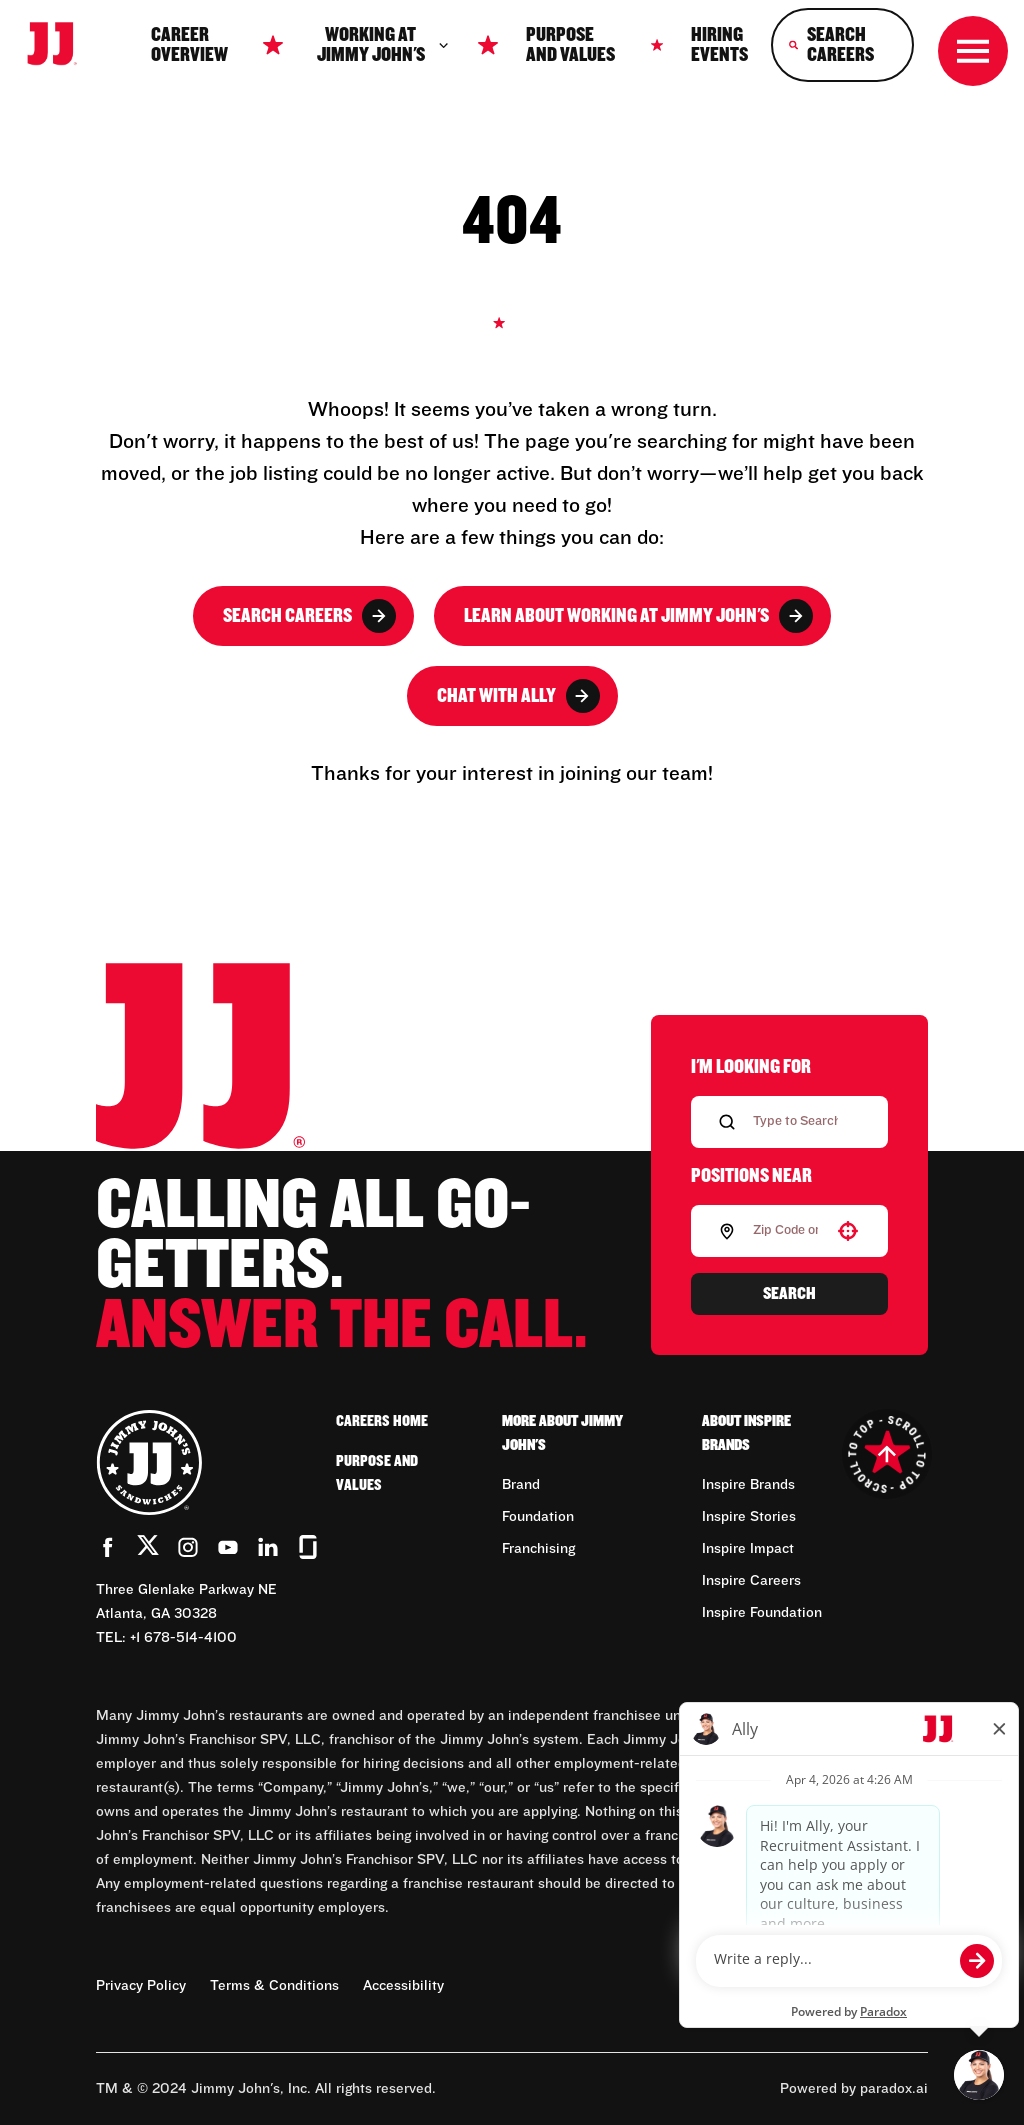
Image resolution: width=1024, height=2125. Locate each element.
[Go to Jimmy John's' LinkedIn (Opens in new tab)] (268, 1547)
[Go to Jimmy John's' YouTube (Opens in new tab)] (228, 1547)
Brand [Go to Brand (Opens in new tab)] (521, 1485)
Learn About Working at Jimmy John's (638, 616)
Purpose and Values (570, 45)
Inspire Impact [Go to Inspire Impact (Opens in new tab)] (748, 1549)
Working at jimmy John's (383, 45)
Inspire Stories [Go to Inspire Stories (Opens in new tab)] (749, 1517)
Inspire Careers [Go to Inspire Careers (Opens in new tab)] (751, 1581)
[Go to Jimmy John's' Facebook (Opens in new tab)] (108, 1547)
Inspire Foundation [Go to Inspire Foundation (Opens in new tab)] (762, 1613)
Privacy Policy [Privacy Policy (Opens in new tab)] (141, 1986)
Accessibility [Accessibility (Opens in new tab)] (403, 1986)
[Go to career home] (61, 45)
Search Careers (309, 616)
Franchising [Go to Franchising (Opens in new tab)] (538, 1549)
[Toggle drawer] (973, 51)
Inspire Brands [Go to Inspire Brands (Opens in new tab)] (748, 1485)
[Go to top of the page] (886, 1454)
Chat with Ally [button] (518, 696)
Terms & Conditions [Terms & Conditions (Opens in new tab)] (274, 1986)
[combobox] (785, 1231)
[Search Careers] (842, 45)
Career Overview (189, 45)
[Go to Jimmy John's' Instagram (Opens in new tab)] (188, 1547)
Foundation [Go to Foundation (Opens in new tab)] (538, 1517)
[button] (848, 1231)
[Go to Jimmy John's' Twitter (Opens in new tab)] (148, 1549)
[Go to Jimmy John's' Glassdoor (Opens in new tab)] (308, 1547)
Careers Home (382, 1421)
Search (789, 1294)
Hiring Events (719, 45)
